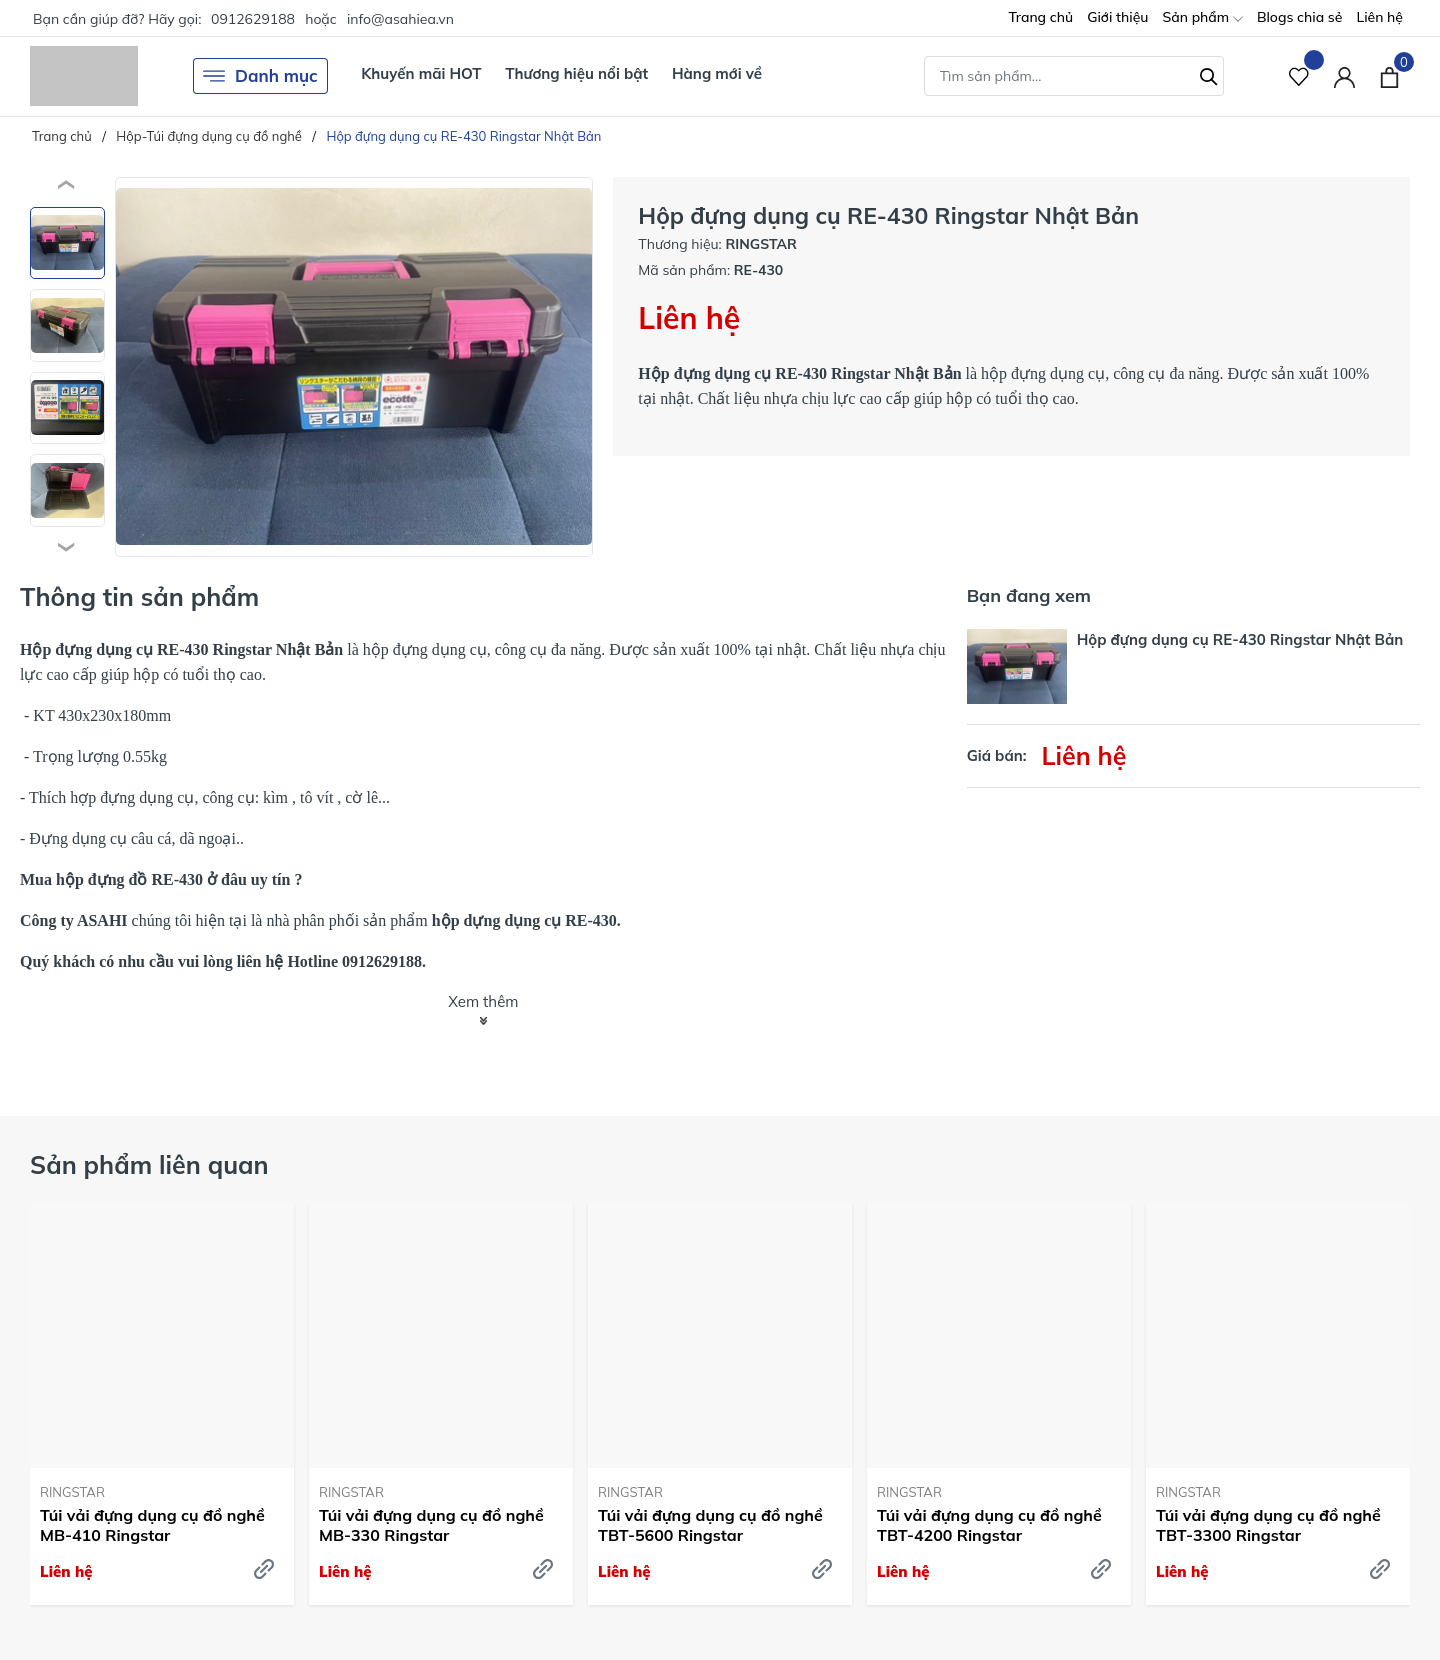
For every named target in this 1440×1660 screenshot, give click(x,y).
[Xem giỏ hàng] (1389, 76)
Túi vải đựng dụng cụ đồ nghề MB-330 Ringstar (431, 1525)
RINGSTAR (72, 1492)
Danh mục (260, 76)
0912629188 (253, 19)
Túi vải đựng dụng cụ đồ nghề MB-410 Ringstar (152, 1525)
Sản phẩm (1202, 18)
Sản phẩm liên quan (149, 1164)
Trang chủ (1040, 17)
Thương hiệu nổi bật (576, 73)
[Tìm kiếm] (1209, 74)
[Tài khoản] (1344, 76)
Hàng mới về (717, 73)
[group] (354, 367)
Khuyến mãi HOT (421, 73)
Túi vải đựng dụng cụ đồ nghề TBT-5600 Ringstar (710, 1525)
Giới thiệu (1117, 17)
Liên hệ (1379, 17)
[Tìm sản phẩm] (1074, 76)
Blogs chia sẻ (1300, 17)
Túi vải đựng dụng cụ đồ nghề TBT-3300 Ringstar (1268, 1525)
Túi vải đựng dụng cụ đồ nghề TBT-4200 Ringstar (989, 1525)
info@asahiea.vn (400, 19)
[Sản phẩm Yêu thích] (1299, 76)
